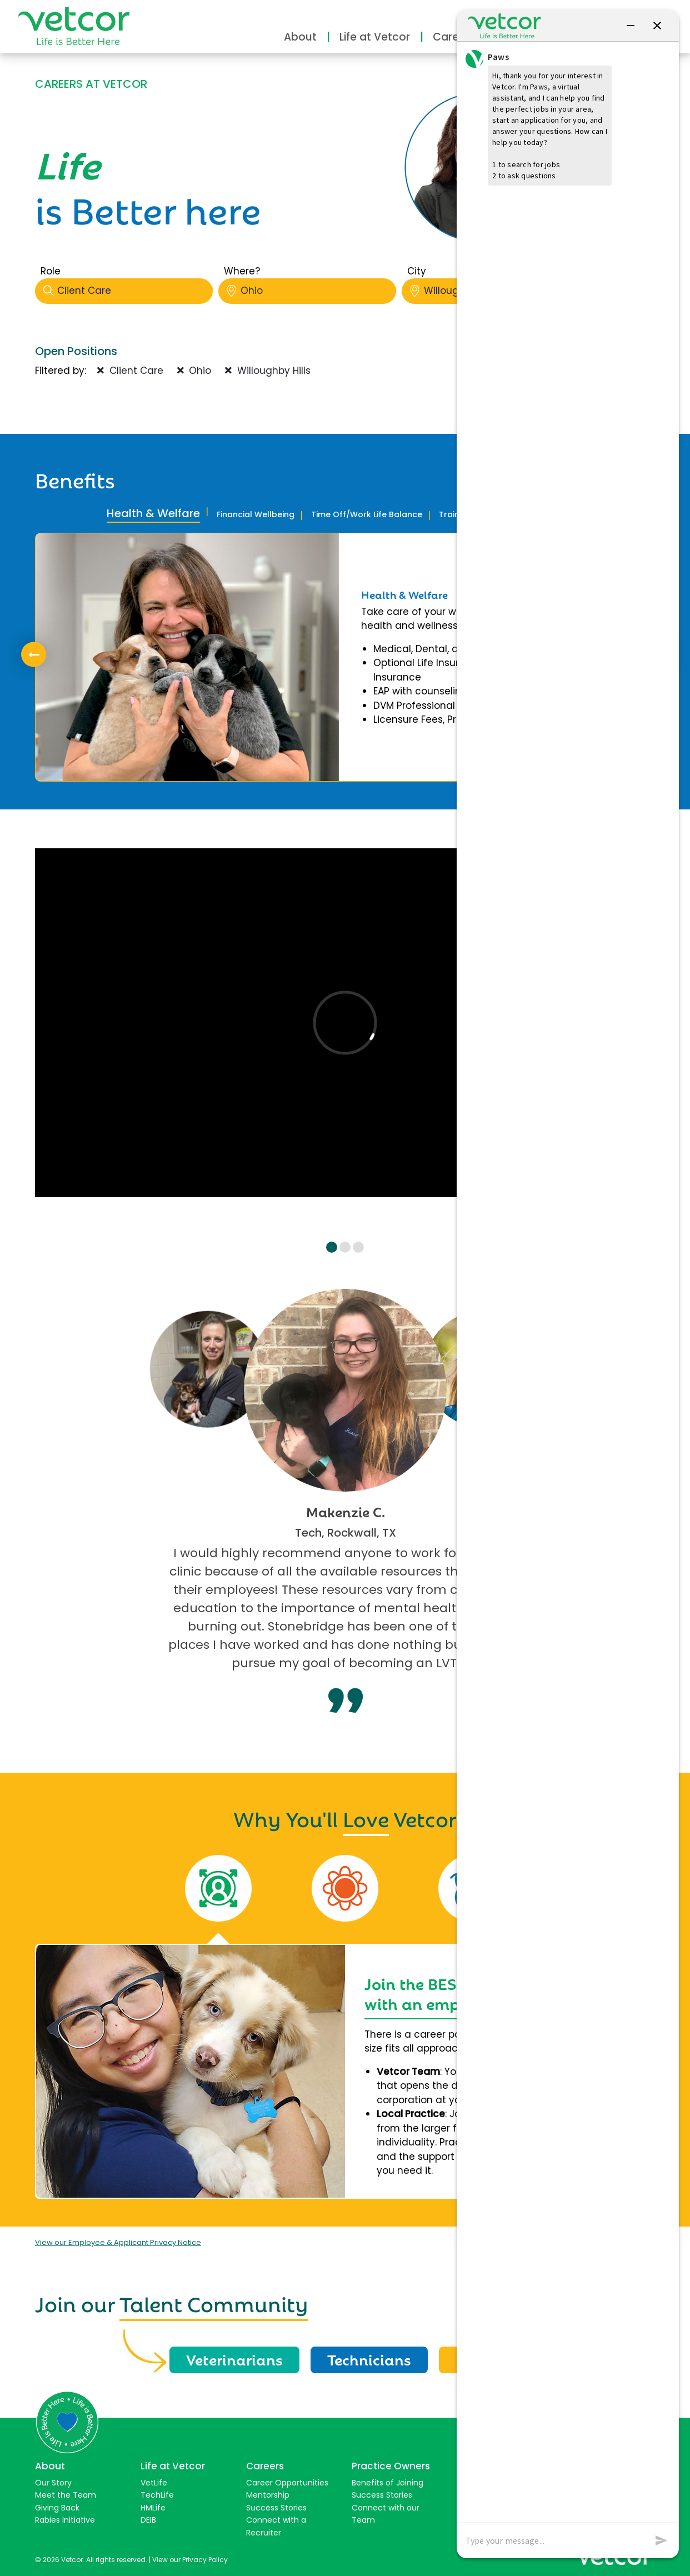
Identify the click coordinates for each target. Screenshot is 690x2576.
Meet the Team (65, 2494)
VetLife (154, 2482)
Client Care (128, 290)
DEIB (148, 2519)
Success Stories (276, 2507)
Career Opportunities (287, 2482)
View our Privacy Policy (190, 2559)
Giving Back (57, 2507)
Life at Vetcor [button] (374, 36)
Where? (242, 271)
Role (51, 271)
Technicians (369, 2358)
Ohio (311, 290)
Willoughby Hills (268, 370)
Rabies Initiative (65, 2519)
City (416, 271)
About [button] (300, 36)
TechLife (157, 2494)
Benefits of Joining (387, 2482)
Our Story (53, 2482)
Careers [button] (454, 36)
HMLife (153, 2507)
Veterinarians (234, 2358)
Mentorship (267, 2494)
